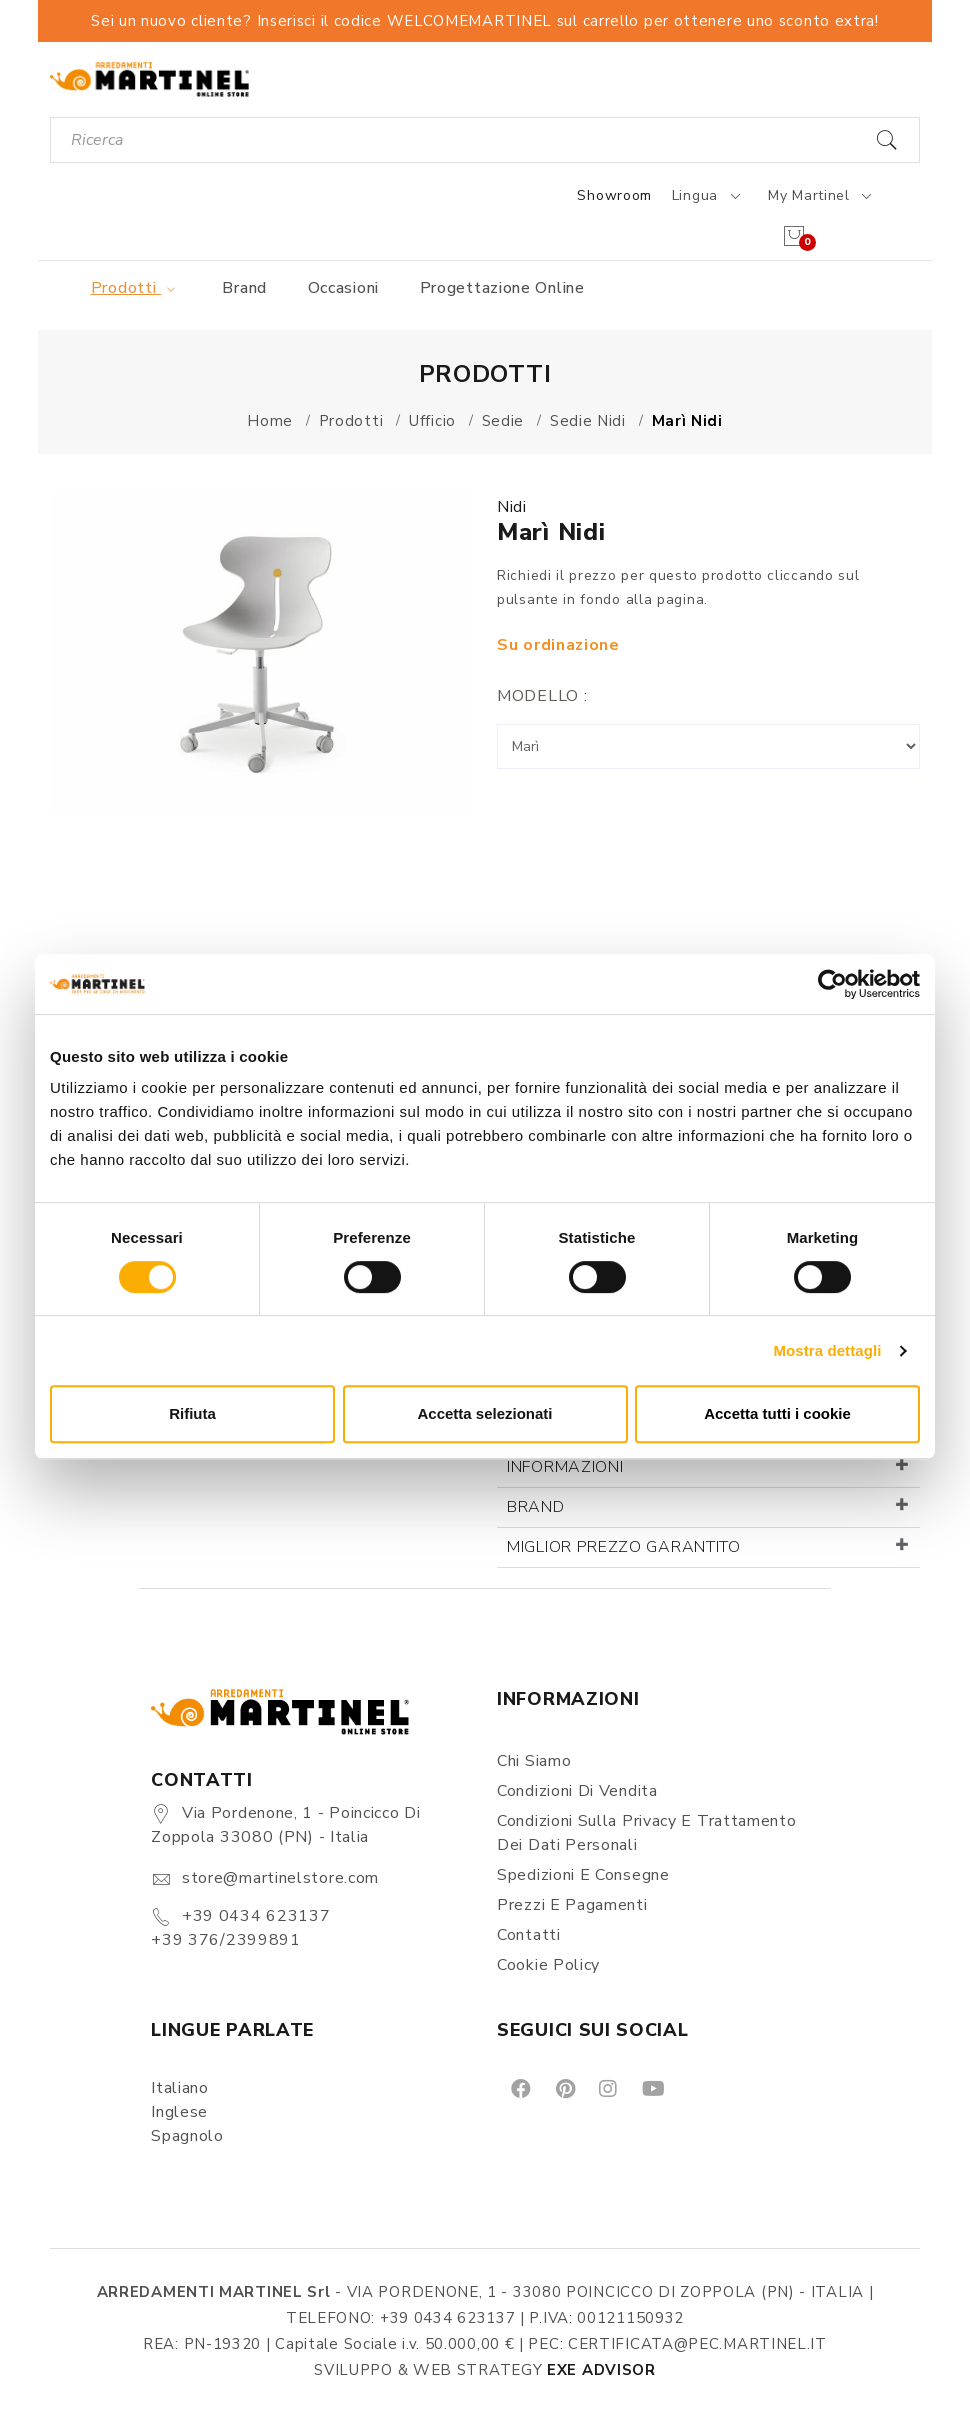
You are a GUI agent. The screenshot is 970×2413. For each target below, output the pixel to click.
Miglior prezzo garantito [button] (624, 1547)
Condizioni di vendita (577, 1791)
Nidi (512, 507)
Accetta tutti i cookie (777, 1413)
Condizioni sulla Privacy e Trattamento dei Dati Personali (647, 1833)
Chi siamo (534, 1761)
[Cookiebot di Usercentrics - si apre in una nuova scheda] (832, 984)
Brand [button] (536, 1507)
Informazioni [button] (565, 1467)
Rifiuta (192, 1413)
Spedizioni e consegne (583, 1875)
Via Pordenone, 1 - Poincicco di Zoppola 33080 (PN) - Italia (285, 1825)
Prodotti (136, 288)
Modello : (542, 696)
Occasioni (343, 288)
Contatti (529, 1935)
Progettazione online (502, 288)
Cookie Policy (548, 1965)
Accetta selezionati (484, 1413)
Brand (244, 288)
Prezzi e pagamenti (572, 1905)
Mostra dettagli (827, 1350)
